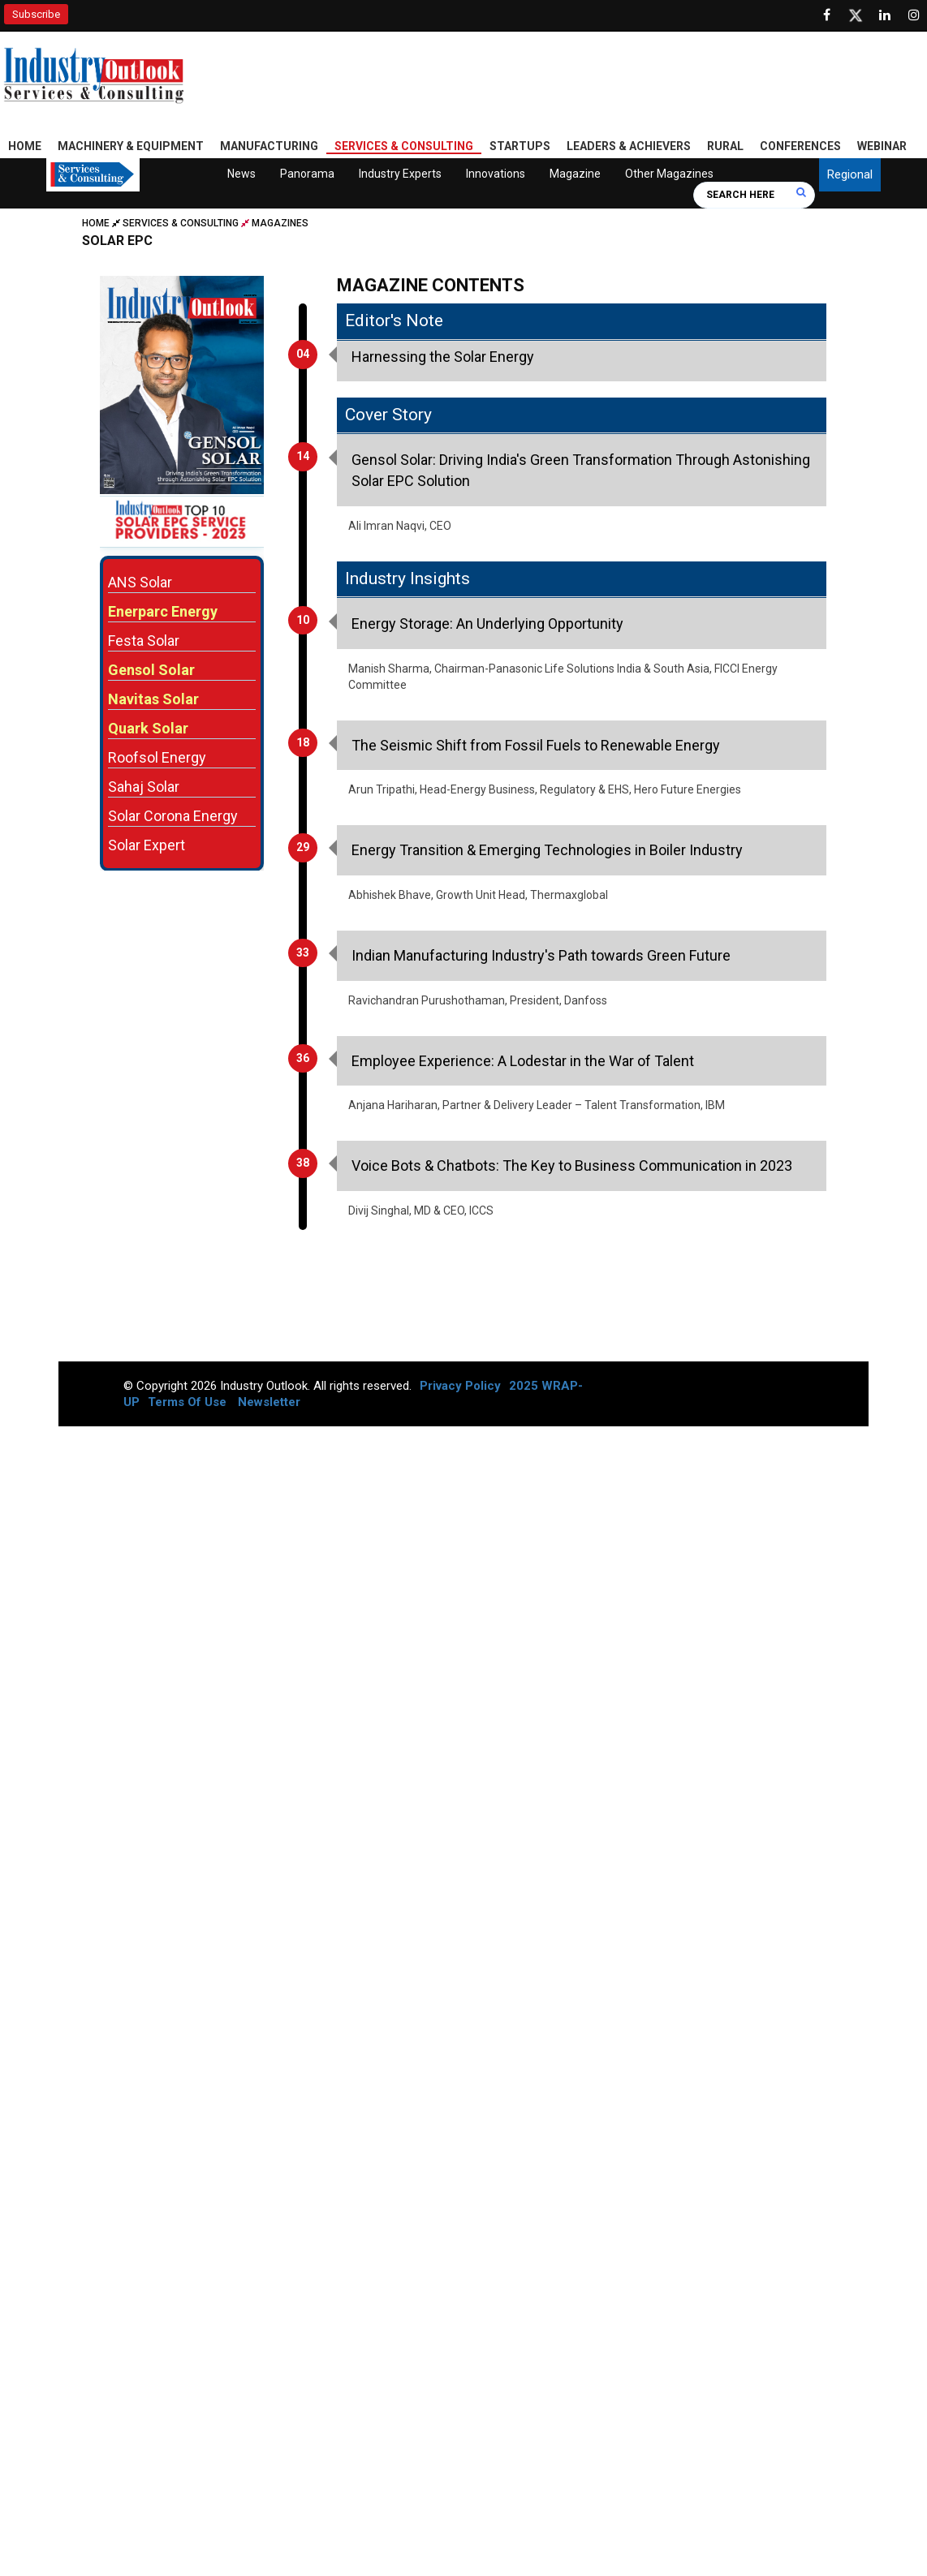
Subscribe (36, 14)
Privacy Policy (460, 1385)
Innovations (495, 173)
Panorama (307, 173)
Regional (850, 174)
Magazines (280, 223)
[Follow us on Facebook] (826, 15)
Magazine (575, 173)
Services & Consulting (403, 146)
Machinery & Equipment (131, 146)
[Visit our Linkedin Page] (884, 15)
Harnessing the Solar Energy (442, 356)
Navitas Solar (153, 698)
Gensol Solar (151, 668)
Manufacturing (269, 146)
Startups (519, 146)
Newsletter (269, 1402)
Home (24, 146)
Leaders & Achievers (629, 146)
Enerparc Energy (163, 610)
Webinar (882, 146)
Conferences (800, 146)
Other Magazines (669, 173)
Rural (725, 146)
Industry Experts (400, 173)
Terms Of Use (187, 1402)
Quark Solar (148, 727)
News (241, 173)
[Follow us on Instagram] (914, 15)
